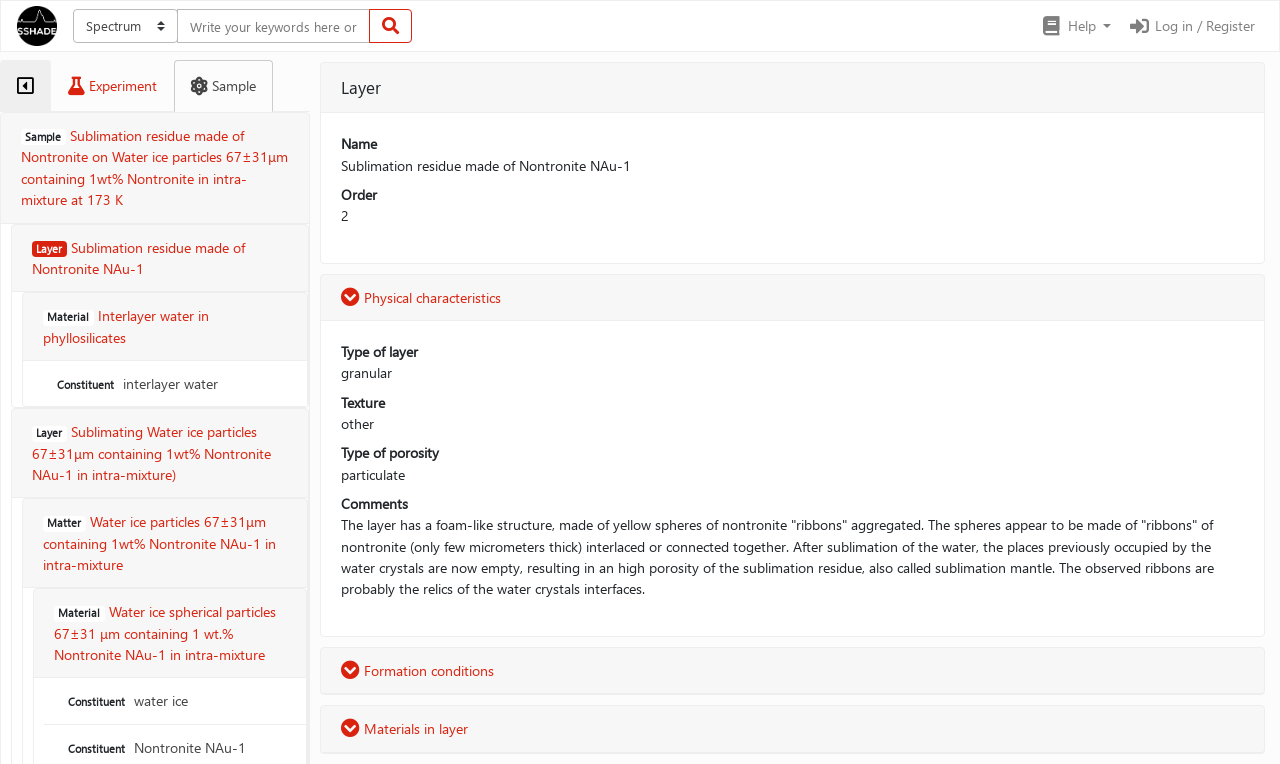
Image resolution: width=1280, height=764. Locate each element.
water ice (126, 700)
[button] (1075, 26)
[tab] (25, 86)
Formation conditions (417, 670)
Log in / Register (1191, 25)
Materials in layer (404, 728)
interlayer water (135, 383)
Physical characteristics (421, 297)
